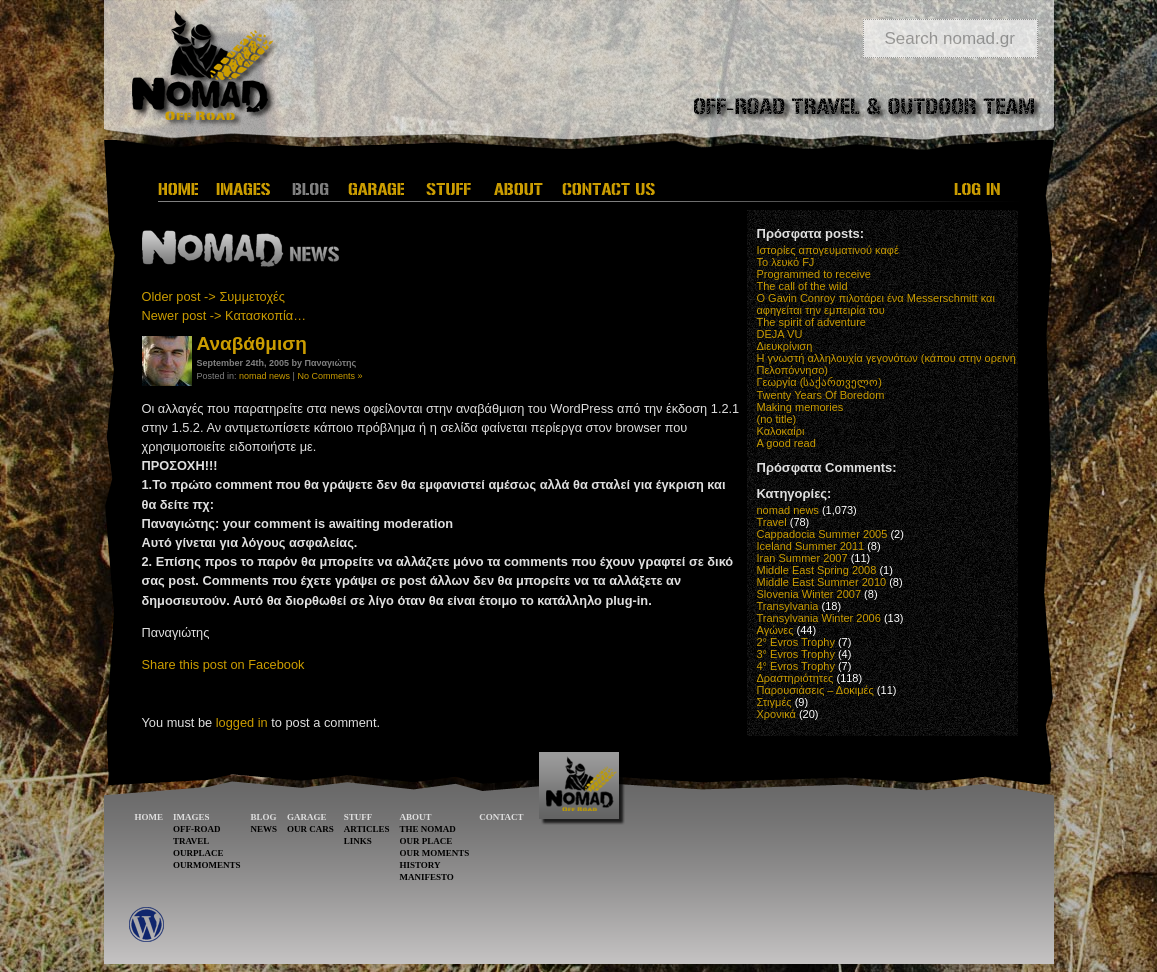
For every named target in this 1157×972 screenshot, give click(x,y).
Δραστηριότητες (795, 678)
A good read (786, 443)
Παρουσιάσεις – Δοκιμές (815, 690)
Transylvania (788, 606)
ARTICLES (367, 829)
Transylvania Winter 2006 (819, 618)
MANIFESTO (426, 877)
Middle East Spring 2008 (817, 570)
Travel (772, 522)
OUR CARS (310, 829)
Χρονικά (776, 714)
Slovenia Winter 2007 (809, 594)
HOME (149, 817)
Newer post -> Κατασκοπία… (224, 315)
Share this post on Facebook (223, 664)
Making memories (800, 407)
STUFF (358, 817)
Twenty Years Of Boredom (821, 395)
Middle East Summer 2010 (822, 582)
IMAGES (191, 817)
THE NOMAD (427, 829)
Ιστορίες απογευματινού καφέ (828, 250)
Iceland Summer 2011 (811, 546)
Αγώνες (775, 630)
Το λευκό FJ (786, 262)
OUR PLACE (425, 841)
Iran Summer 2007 (802, 558)
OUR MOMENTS (434, 853)
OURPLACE (198, 853)
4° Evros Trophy (796, 666)
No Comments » (329, 376)
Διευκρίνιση (785, 346)
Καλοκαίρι (781, 431)
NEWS (264, 829)
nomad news (264, 376)
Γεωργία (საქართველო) (820, 382)
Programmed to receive (814, 274)
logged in (242, 722)
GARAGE (307, 817)
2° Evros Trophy (796, 642)
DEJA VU (780, 334)
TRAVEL (191, 841)
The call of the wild (802, 286)
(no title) (777, 419)
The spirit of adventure (811, 322)
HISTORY (419, 865)
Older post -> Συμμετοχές (213, 296)
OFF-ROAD (197, 829)
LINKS (358, 841)
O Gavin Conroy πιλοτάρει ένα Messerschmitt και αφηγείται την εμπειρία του (876, 304)
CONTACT (501, 817)
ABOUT (415, 817)
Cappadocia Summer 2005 (822, 534)
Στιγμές (774, 702)
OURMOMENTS (207, 865)
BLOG (264, 817)
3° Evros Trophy (796, 654)
